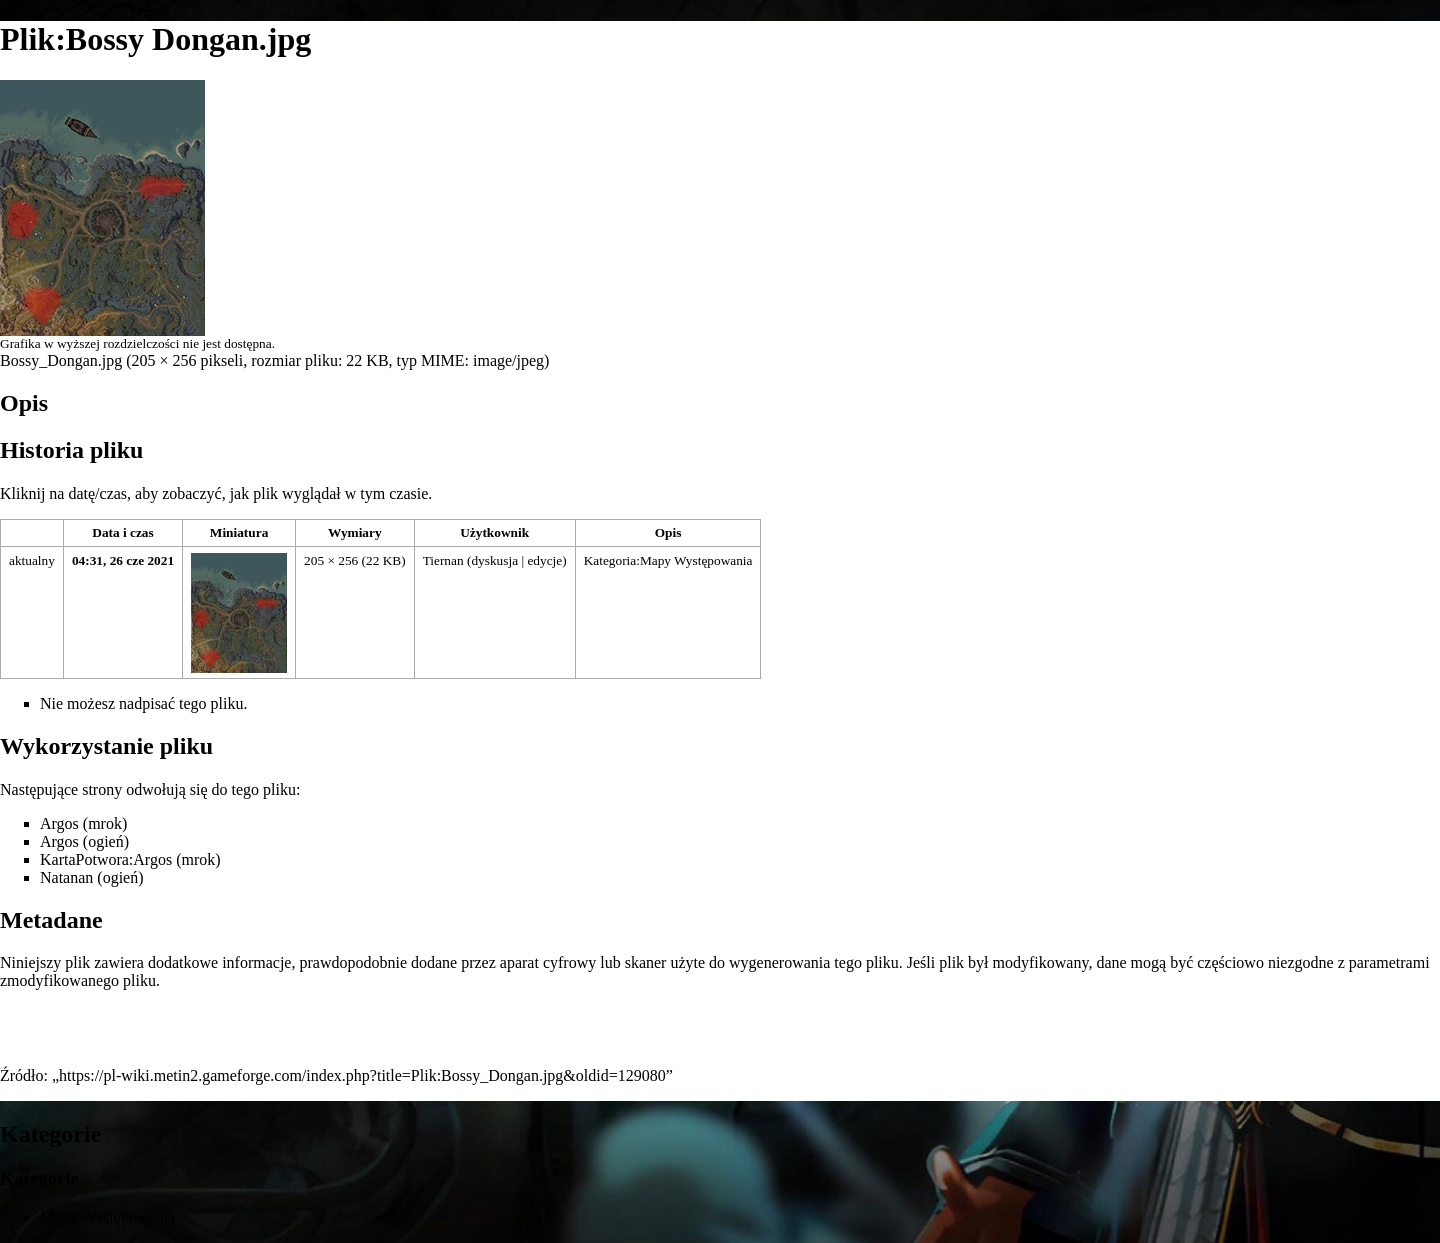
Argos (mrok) (83, 823)
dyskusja (494, 560)
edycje (544, 560)
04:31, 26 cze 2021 (123, 560)
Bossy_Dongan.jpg (61, 360)
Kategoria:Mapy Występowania (668, 560)
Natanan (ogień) (92, 877)
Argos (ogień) (84, 841)
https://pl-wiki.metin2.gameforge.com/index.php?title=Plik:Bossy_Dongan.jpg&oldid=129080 (362, 1075)
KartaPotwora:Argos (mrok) (130, 859)
